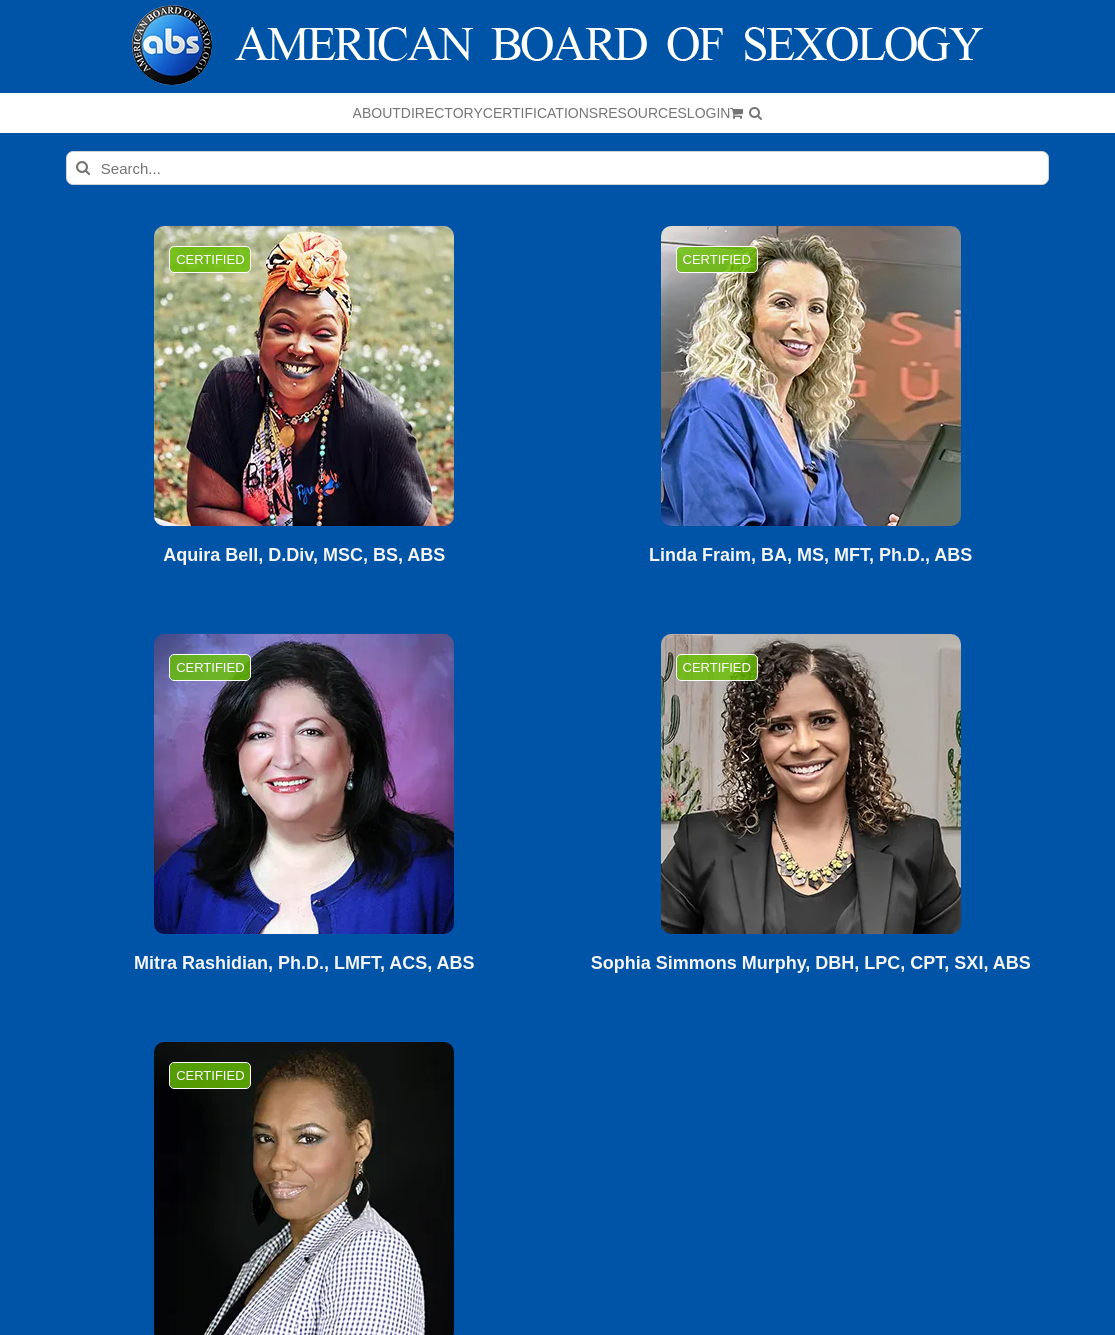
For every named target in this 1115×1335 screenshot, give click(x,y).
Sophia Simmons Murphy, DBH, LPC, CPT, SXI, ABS (811, 963)
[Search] (83, 168)
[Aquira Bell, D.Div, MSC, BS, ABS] (304, 376)
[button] (755, 113)
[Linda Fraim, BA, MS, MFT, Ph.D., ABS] (811, 376)
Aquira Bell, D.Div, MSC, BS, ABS (304, 555)
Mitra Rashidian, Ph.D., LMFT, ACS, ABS (304, 963)
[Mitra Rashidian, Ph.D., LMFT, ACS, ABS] (304, 784)
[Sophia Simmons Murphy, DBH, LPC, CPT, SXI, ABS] (811, 784)
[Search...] (557, 168)
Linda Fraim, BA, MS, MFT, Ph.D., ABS (810, 555)
